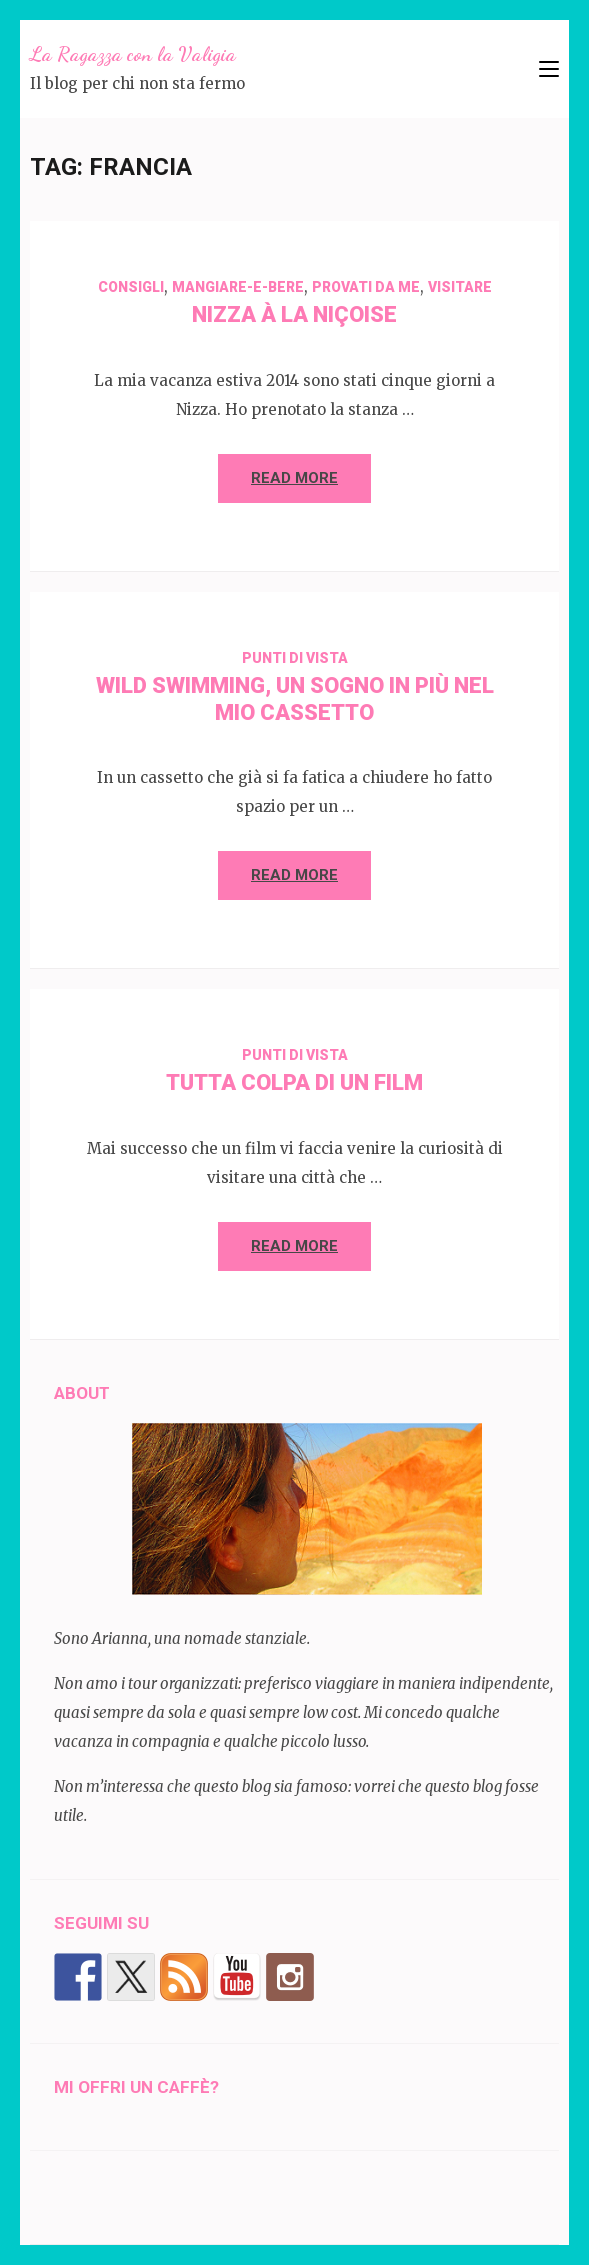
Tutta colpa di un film (294, 1082)
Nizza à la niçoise (294, 314)
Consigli (131, 287)
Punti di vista (295, 658)
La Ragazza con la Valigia (133, 54)
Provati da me (366, 287)
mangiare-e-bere (238, 287)
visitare (460, 287)
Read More (294, 478)
